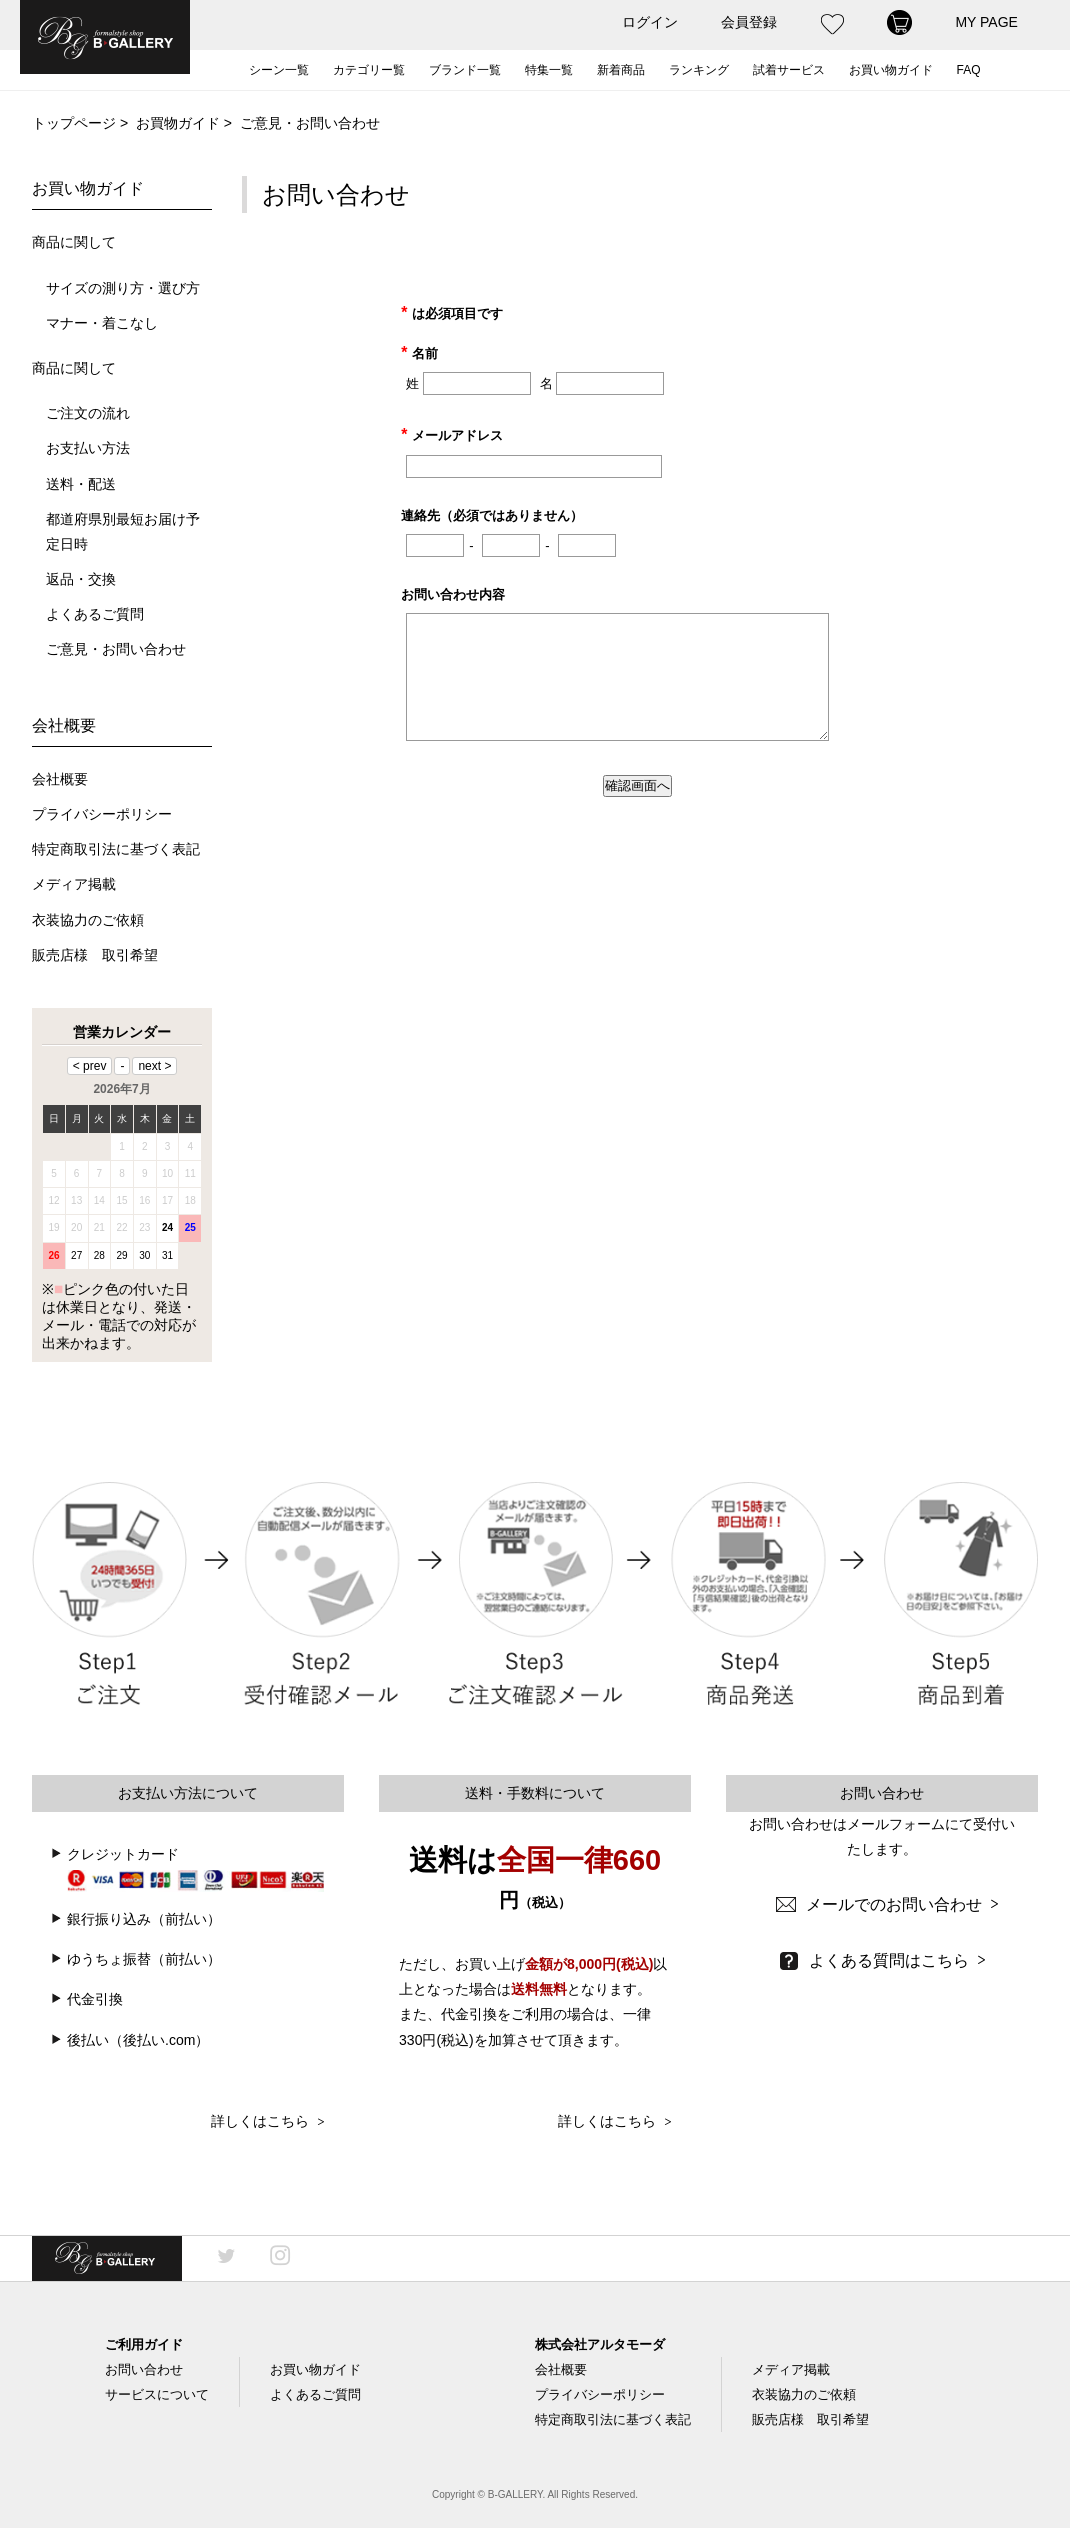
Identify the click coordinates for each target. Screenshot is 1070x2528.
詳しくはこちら (267, 2121)
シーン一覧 (279, 70)
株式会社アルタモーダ (600, 2344)
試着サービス (789, 70)
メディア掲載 (74, 884)
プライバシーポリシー (102, 814)
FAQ (969, 70)
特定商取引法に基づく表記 (116, 849)
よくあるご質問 (95, 614)
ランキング (699, 70)
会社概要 (60, 779)
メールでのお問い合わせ (902, 1904)
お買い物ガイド (891, 70)
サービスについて (157, 2394)
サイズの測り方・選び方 (123, 288)
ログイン (650, 22)
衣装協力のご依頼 (88, 920)
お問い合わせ (144, 2369)
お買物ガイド (178, 123)
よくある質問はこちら (897, 1960)
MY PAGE (986, 22)
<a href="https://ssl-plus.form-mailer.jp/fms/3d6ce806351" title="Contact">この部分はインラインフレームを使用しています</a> (640, 543)
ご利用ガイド (144, 2344)
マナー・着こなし (102, 323)
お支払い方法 (88, 448)
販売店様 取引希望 (95, 955)
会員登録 (749, 22)
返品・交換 (81, 579)
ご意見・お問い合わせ (116, 649)
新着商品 (621, 70)
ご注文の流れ (88, 413)
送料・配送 (81, 484)
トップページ (74, 123)
